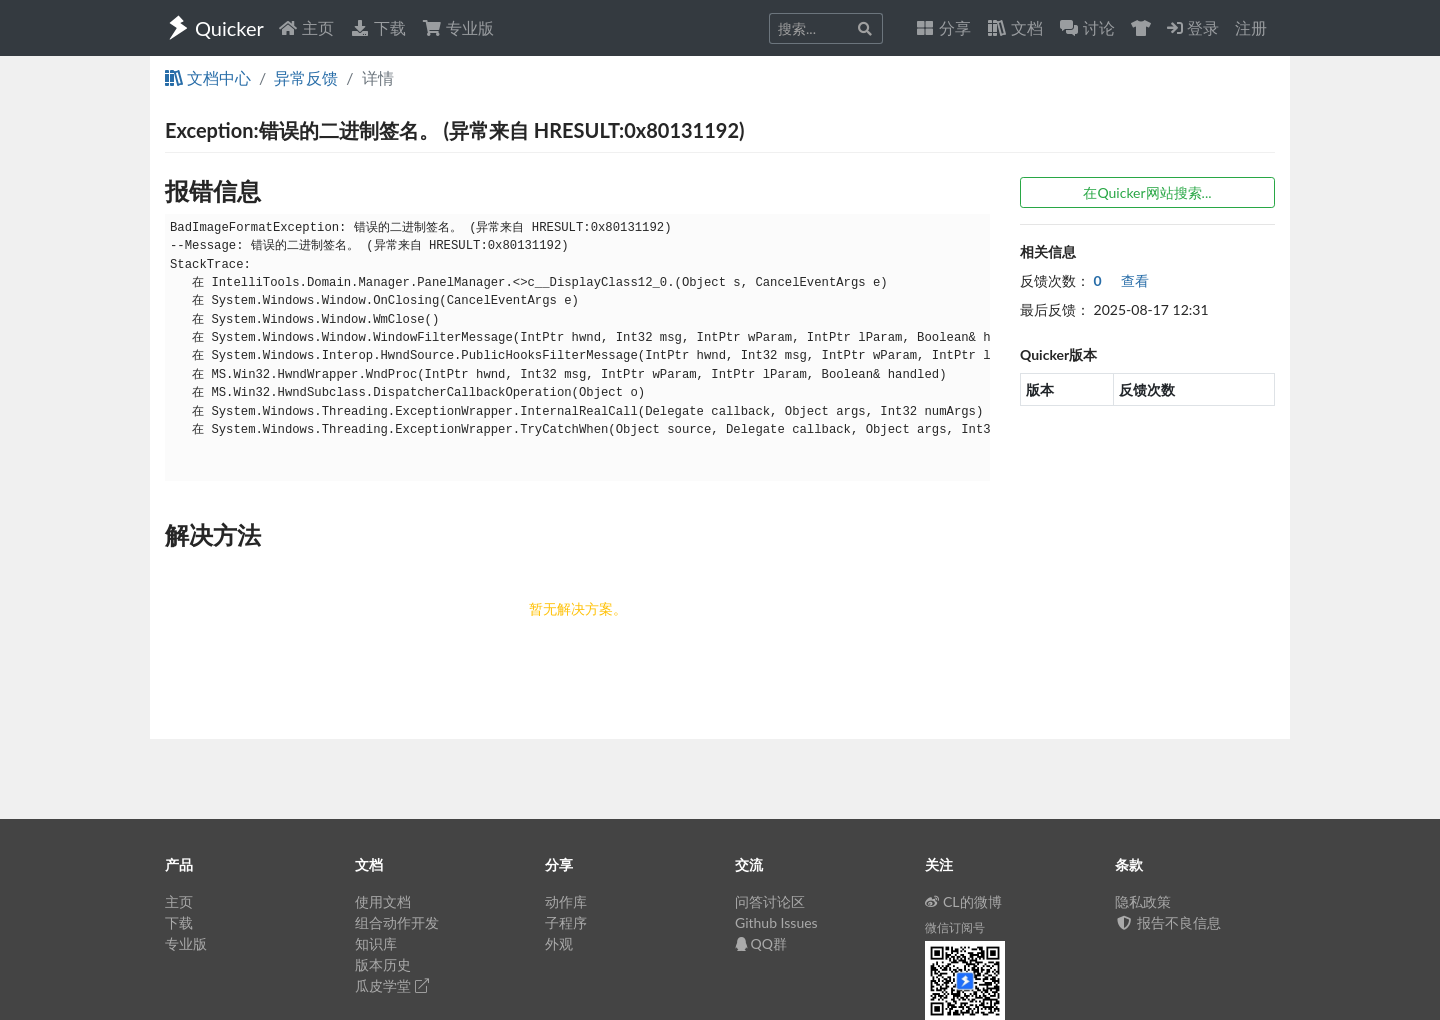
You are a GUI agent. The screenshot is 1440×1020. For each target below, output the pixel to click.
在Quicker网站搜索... (1147, 192)
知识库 (376, 943)
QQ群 (761, 943)
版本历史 (383, 964)
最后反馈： (1055, 309)
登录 (1193, 27)
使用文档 (383, 901)
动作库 (566, 901)
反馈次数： (1055, 280)
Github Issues (776, 922)
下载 (378, 27)
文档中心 (208, 77)
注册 (1251, 27)
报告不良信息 (1168, 922)
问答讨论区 (770, 901)
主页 (306, 27)
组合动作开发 (397, 922)
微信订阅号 (955, 927)
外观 (559, 943)
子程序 (566, 922)
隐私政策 (1143, 901)
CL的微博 (963, 901)
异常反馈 (306, 77)
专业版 (458, 27)
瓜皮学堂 (392, 985)
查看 (1122, 280)
